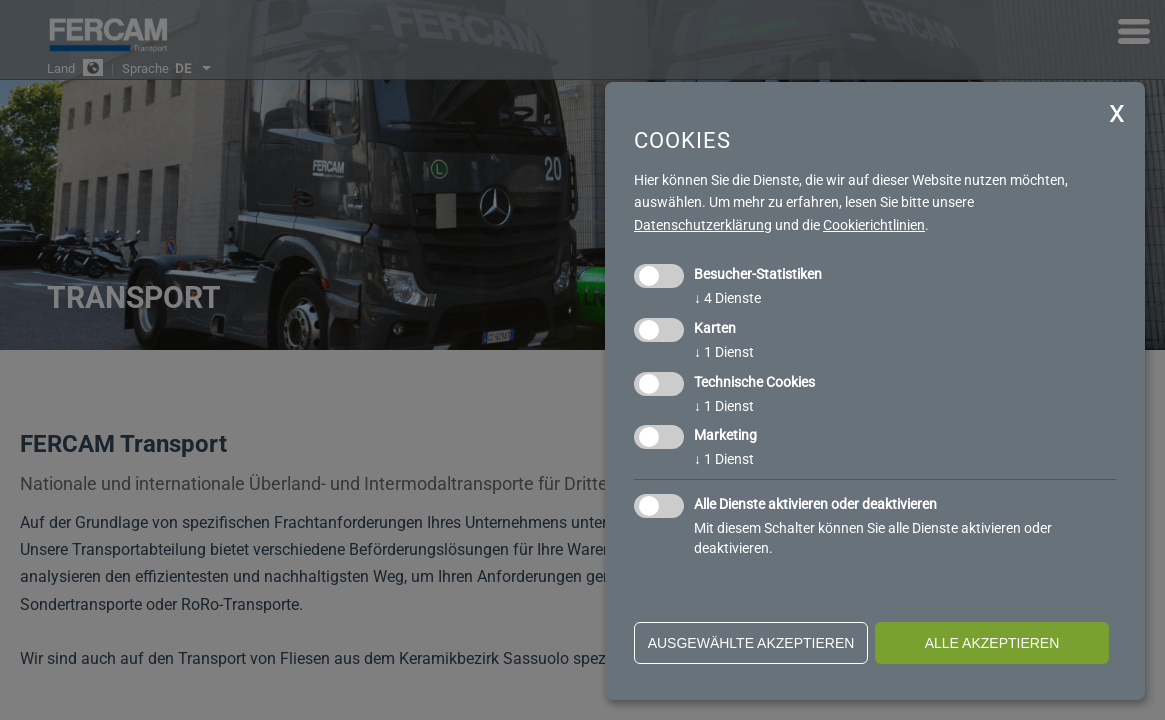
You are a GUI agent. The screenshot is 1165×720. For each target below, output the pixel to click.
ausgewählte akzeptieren (751, 643)
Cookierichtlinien (874, 225)
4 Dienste (727, 298)
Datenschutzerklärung (703, 225)
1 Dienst (724, 352)
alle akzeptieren (992, 643)
